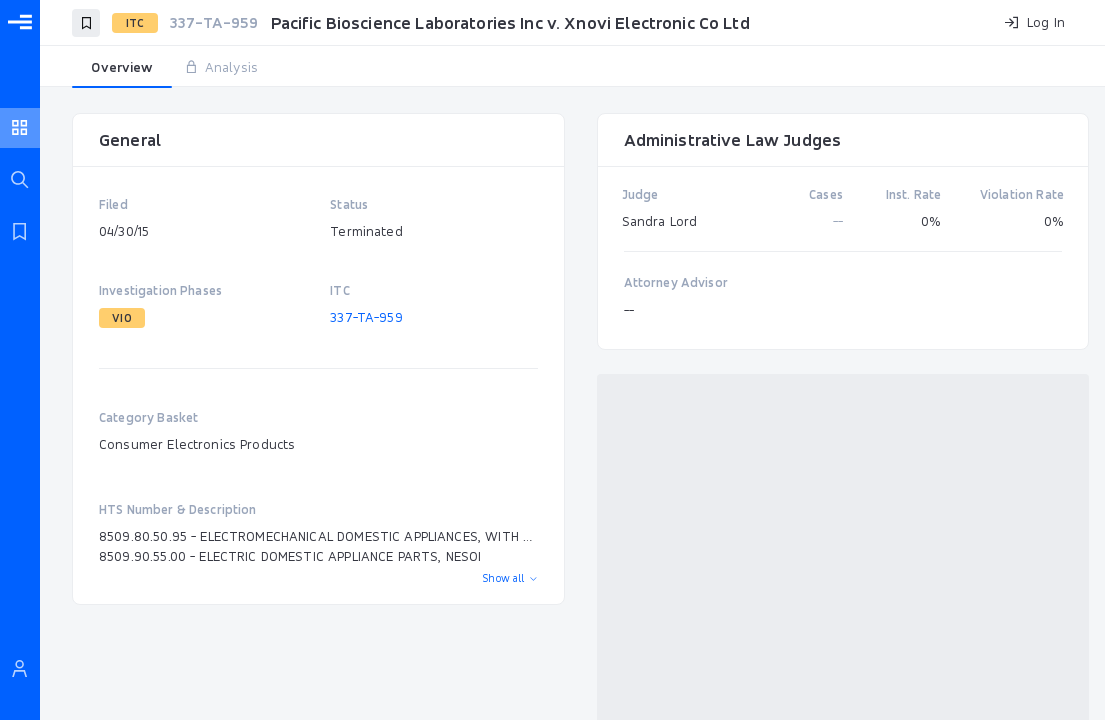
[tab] (122, 68)
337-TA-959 (366, 317)
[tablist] (572, 68)
